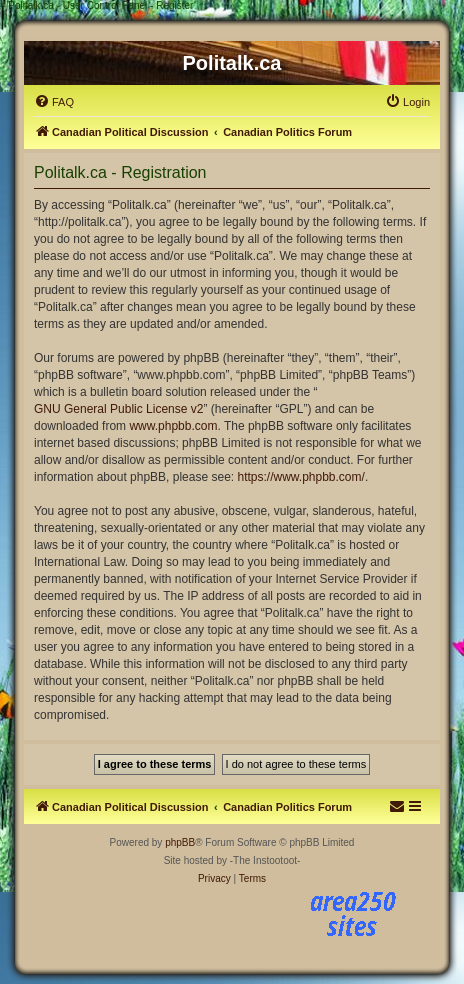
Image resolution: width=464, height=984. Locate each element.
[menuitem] (54, 102)
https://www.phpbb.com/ (300, 477)
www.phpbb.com (173, 426)
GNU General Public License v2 (118, 409)
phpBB (180, 842)
